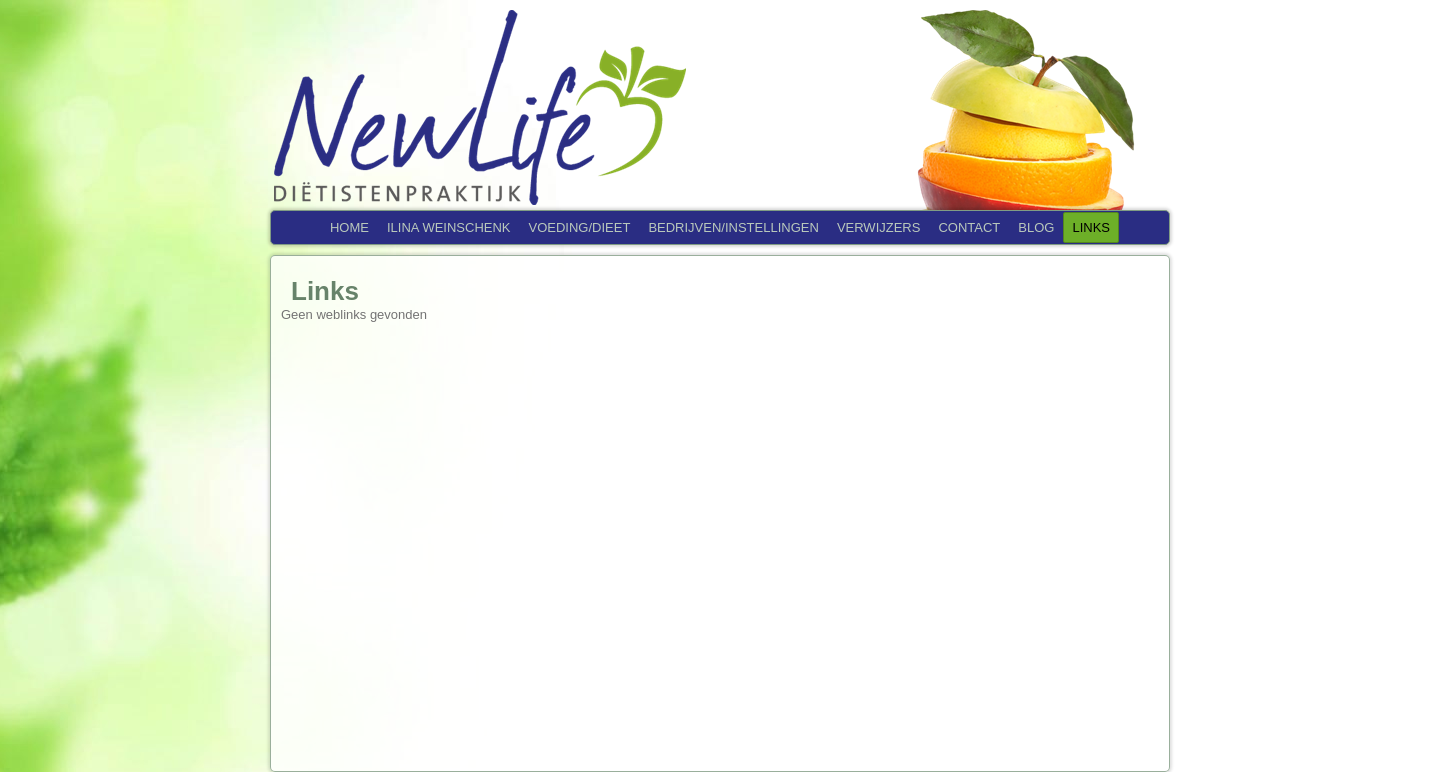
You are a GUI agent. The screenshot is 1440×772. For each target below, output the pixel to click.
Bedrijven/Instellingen (733, 227)
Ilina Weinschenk (449, 227)
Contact (969, 227)
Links (1091, 227)
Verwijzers (879, 227)
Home (349, 227)
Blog (1036, 227)
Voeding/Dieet (580, 227)
